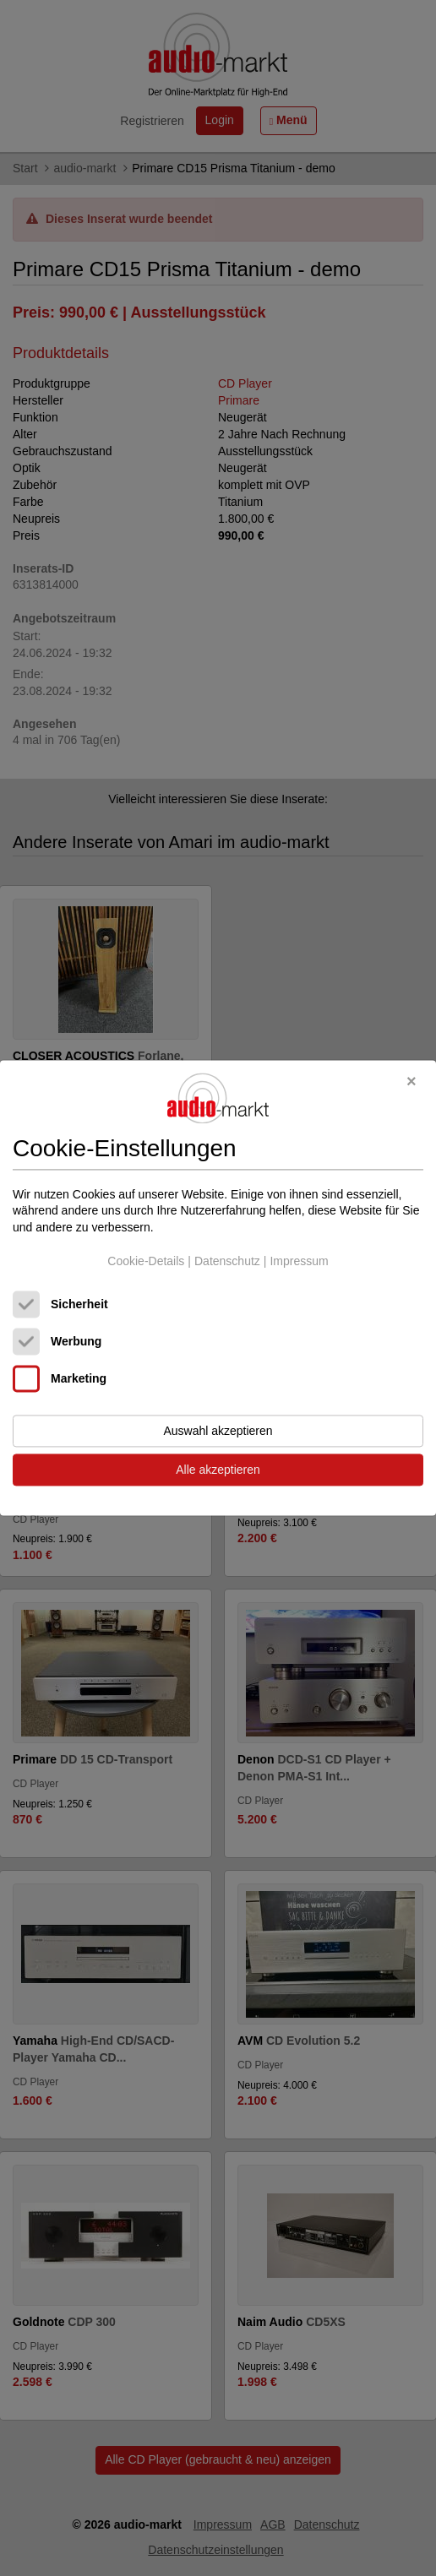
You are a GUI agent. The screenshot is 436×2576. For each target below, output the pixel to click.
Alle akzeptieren (218, 1470)
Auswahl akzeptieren (217, 1431)
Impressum (299, 1261)
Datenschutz (227, 1261)
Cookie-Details (145, 1261)
